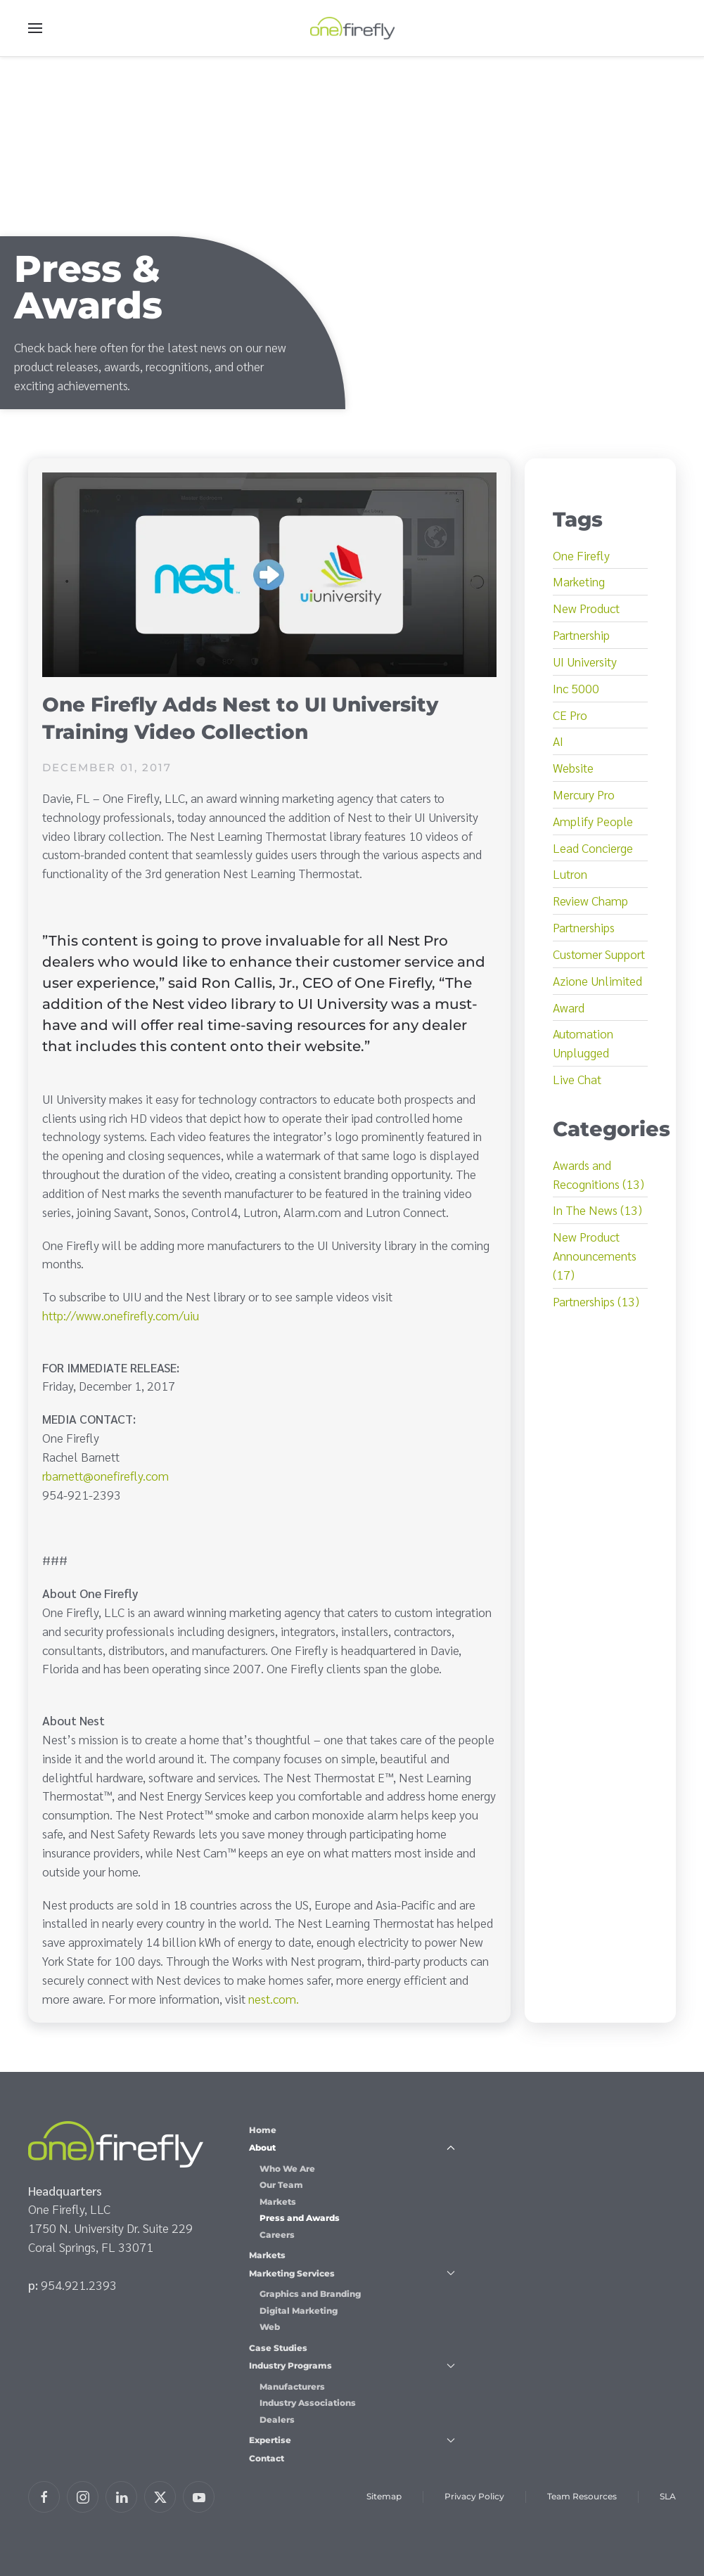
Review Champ (590, 900)
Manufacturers (292, 2386)
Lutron (570, 873)
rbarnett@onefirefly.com (105, 1475)
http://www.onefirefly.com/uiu (120, 1315)
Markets (278, 2201)
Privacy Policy (474, 2496)
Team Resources (582, 2496)
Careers (277, 2234)
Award (568, 1007)
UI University (585, 661)
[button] (35, 28)
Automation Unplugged (583, 1042)
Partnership (581, 634)
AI (558, 741)
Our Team (281, 2184)
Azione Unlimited (597, 980)
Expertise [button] (352, 2440)
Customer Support (599, 954)
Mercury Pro (584, 794)
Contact (266, 2458)
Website (573, 767)
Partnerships (584, 927)
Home (262, 2130)
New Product (586, 608)
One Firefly (581, 555)
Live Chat (577, 1079)
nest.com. (273, 1998)
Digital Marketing (299, 2310)
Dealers (277, 2419)
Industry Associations (308, 2402)
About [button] (352, 2147)
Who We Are (287, 2168)
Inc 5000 (576, 688)
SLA (668, 2496)
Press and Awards (300, 2218)
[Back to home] (352, 28)
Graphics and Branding (310, 2293)
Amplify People (593, 821)
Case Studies (278, 2348)
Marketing (579, 581)
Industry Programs (352, 2365)
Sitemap (384, 2496)
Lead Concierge (593, 847)
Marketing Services (352, 2273)
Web (270, 2326)
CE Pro (570, 715)
